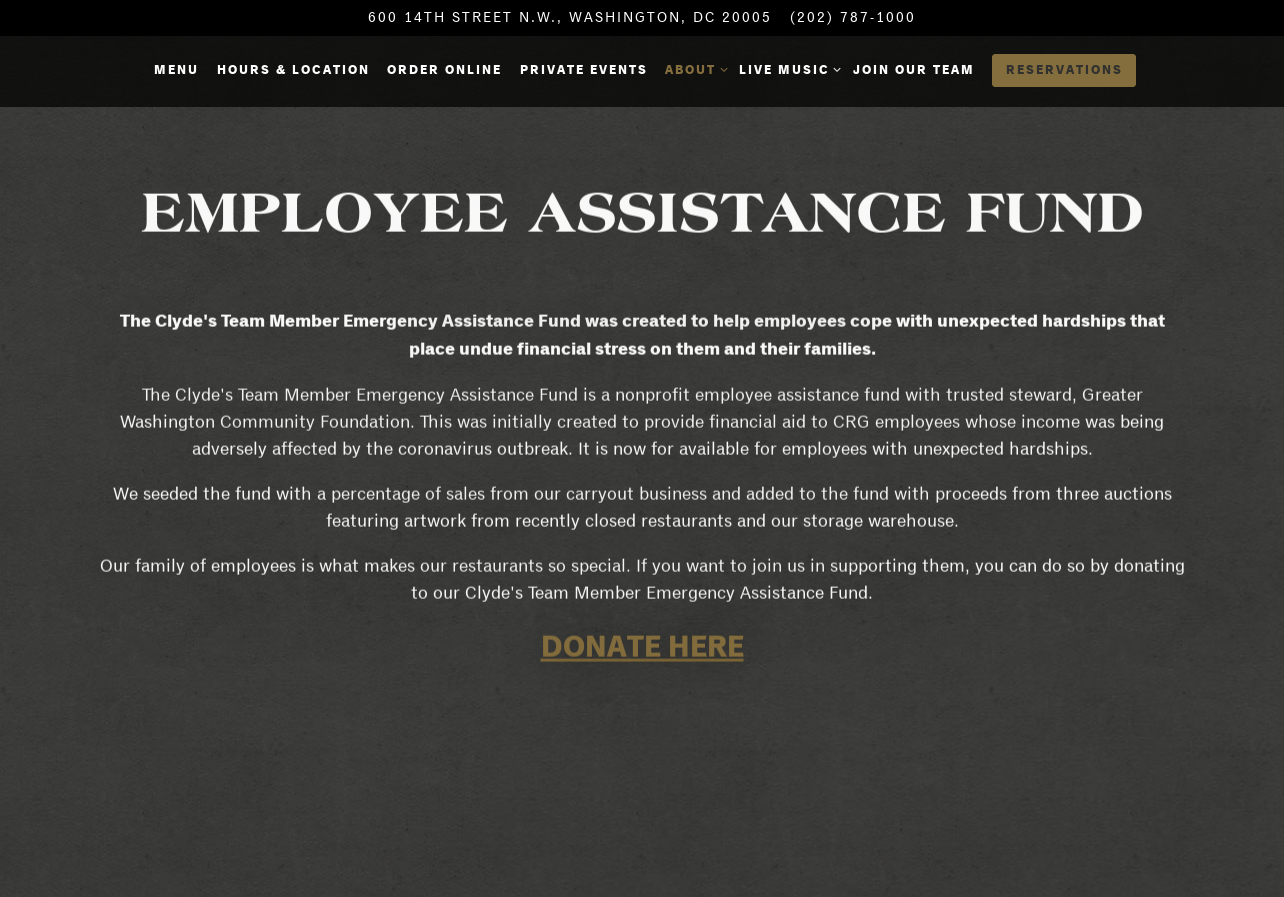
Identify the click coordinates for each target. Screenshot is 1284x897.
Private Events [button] (584, 69)
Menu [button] (176, 69)
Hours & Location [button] (293, 69)
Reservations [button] (1064, 69)
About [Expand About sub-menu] (693, 68)
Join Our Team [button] (914, 69)
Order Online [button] (444, 69)
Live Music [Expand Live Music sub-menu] (787, 68)
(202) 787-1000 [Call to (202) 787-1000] (853, 17)
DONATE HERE (642, 647)
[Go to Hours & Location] (570, 18)
